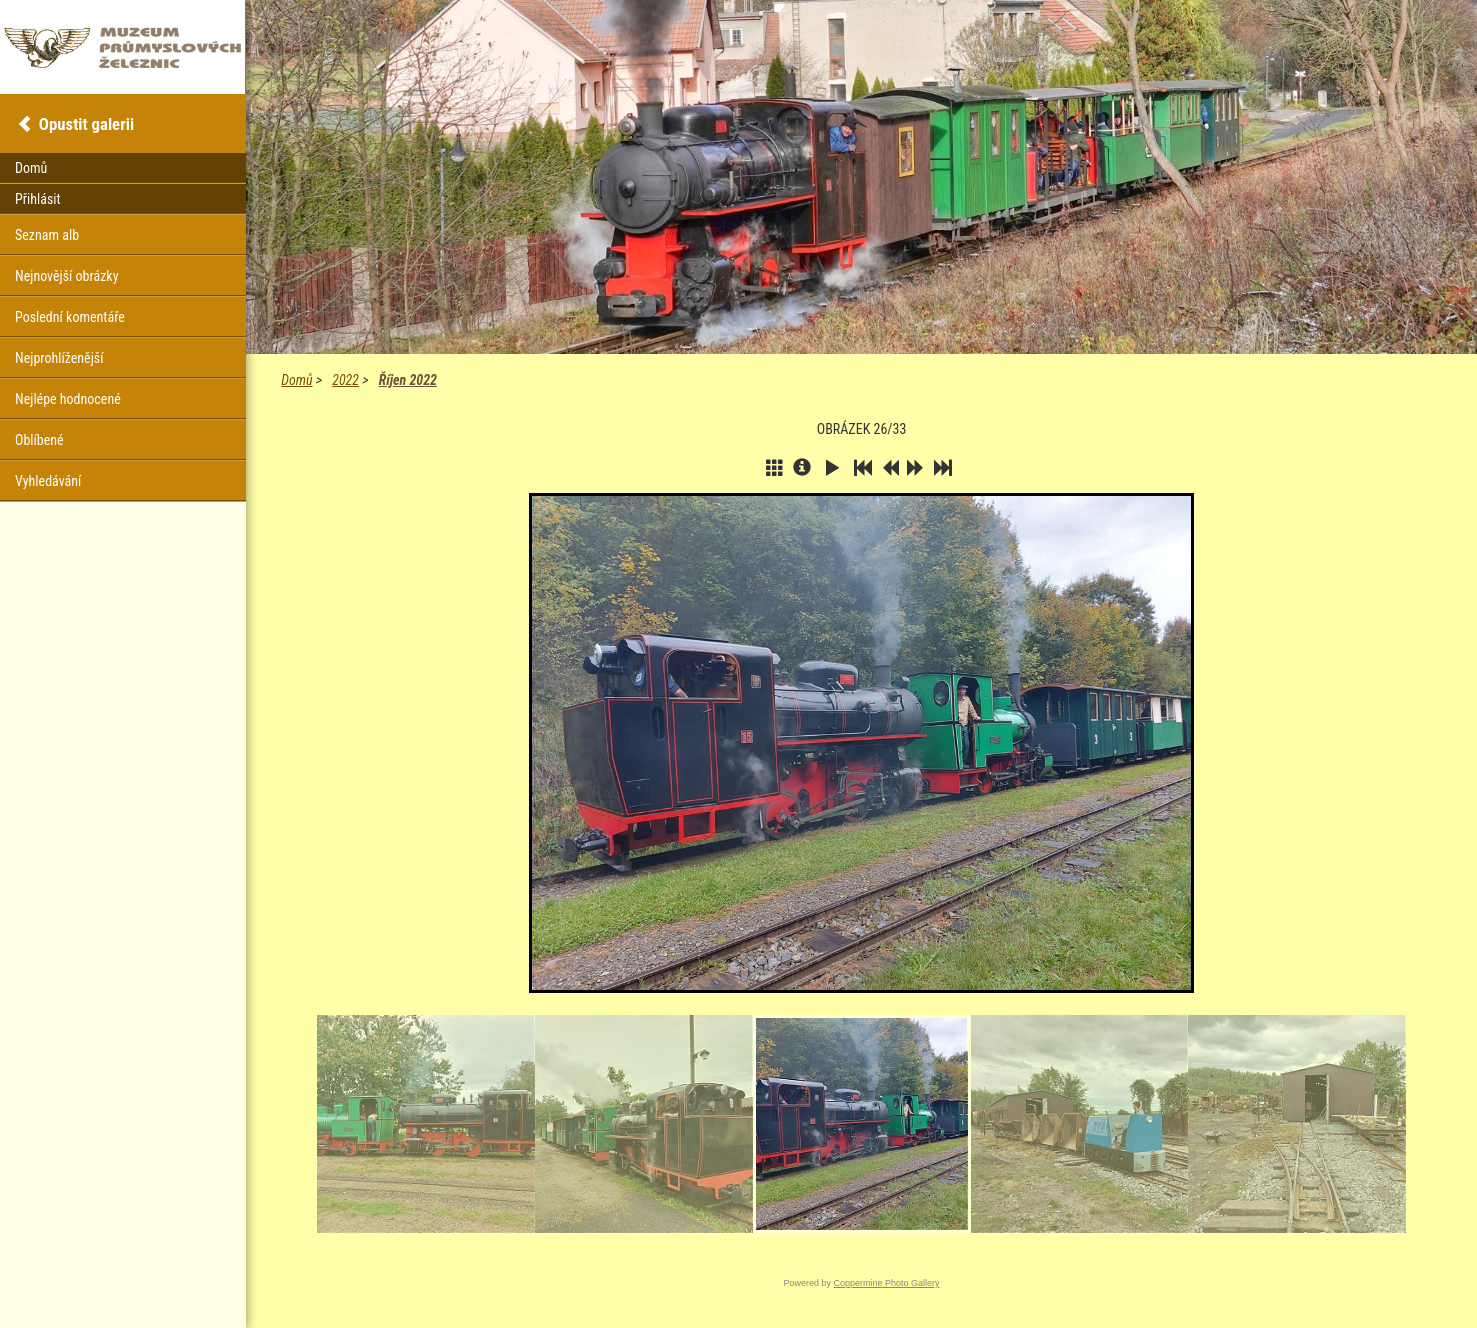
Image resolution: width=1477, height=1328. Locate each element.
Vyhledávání (48, 481)
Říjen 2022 (408, 380)
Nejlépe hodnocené (68, 399)
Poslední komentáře (70, 317)
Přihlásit (38, 199)
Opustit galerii (86, 124)
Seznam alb (47, 235)
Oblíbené (39, 440)
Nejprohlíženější (59, 358)
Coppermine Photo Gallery (887, 1283)
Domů (296, 380)
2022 (345, 380)
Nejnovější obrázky (67, 276)
